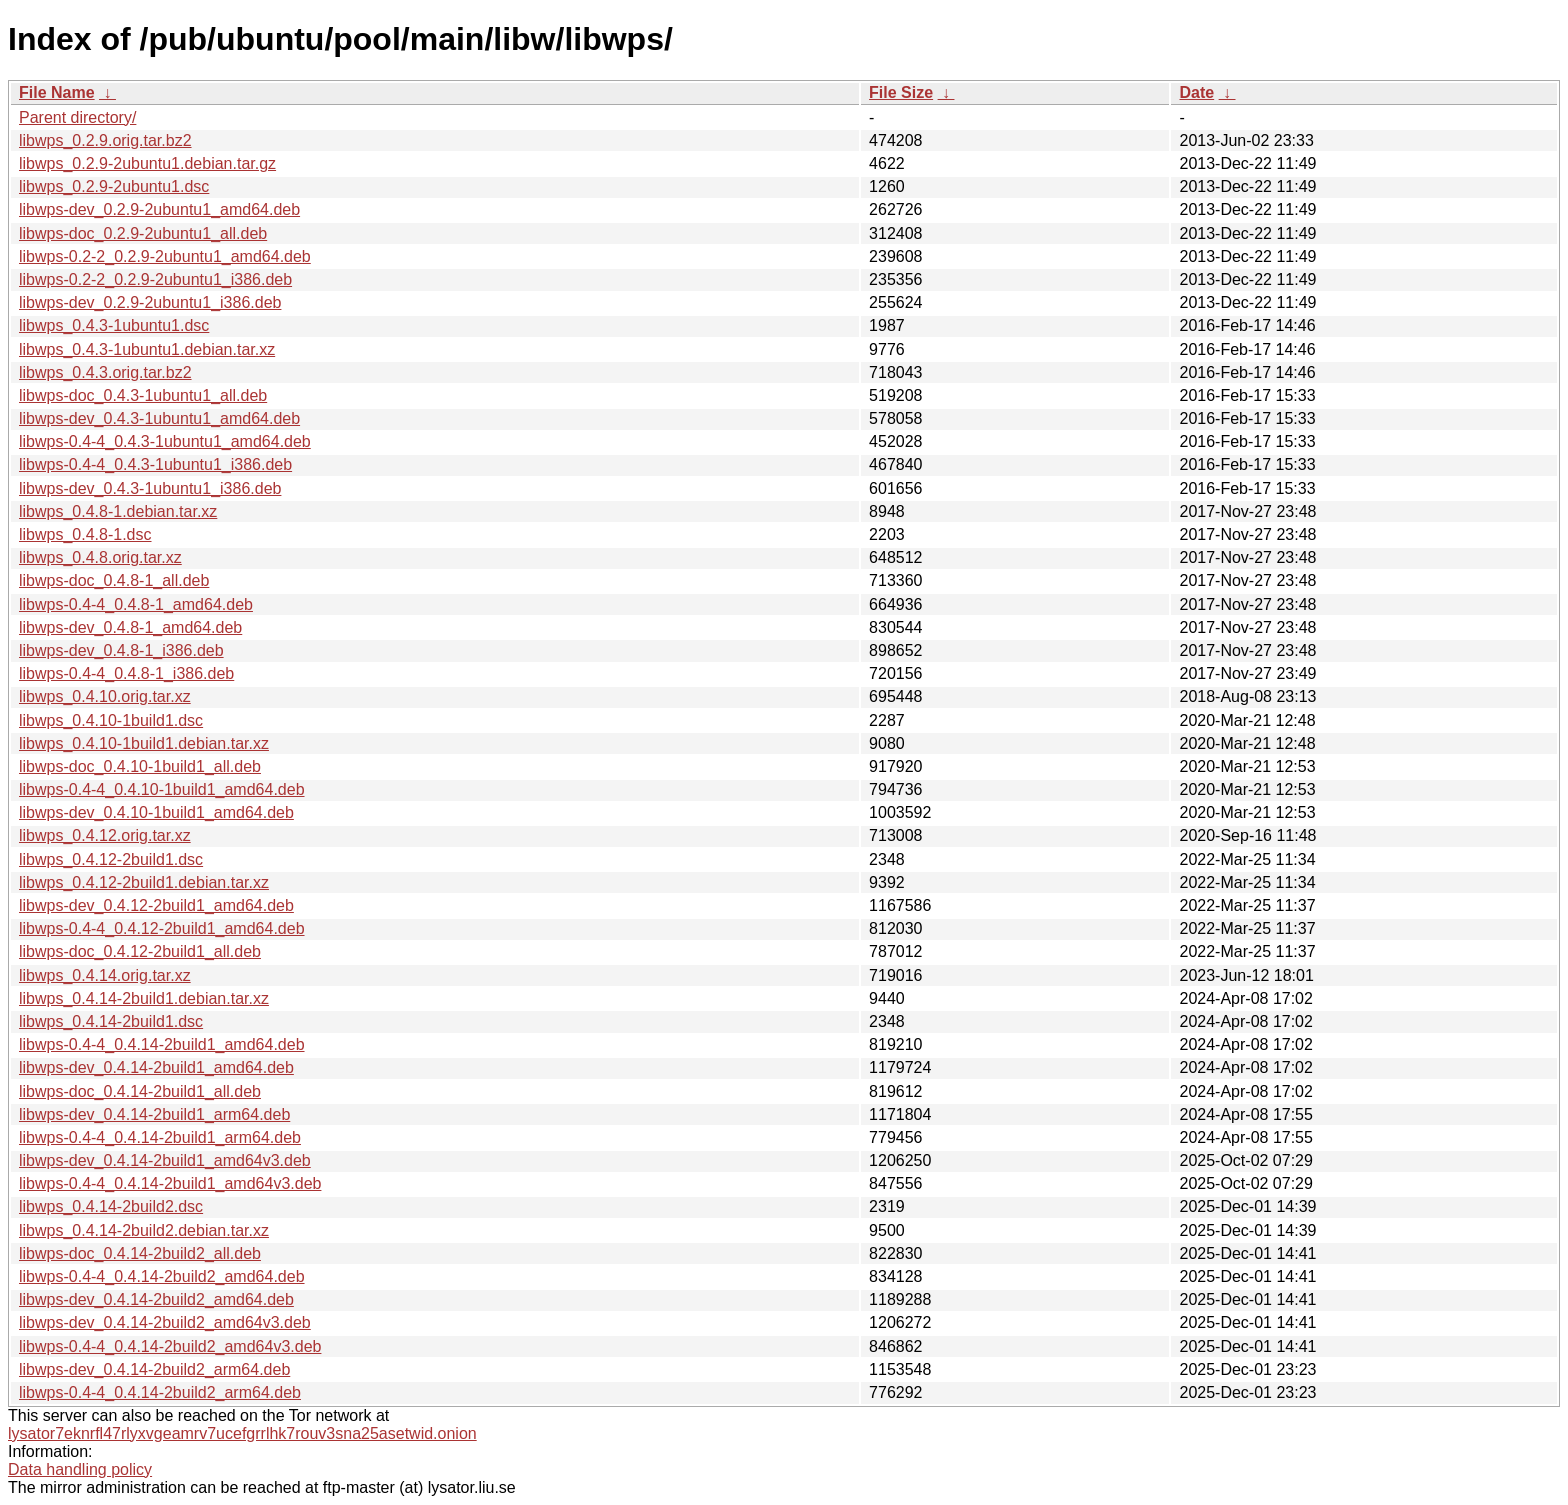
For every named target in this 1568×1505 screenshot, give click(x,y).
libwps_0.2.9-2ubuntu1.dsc (114, 186)
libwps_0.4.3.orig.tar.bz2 (105, 372)
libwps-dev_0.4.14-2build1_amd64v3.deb (165, 1160)
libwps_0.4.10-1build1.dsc (111, 720)
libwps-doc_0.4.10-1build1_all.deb (140, 766)
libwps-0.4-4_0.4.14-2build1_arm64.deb (160, 1137)
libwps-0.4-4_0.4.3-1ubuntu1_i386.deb (155, 464)
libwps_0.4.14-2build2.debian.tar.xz (144, 1230)
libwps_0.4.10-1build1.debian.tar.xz (144, 743)
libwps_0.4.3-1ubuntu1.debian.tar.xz (147, 349)
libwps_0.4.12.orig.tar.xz (105, 835)
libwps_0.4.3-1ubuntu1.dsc (114, 325)
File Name (57, 92)
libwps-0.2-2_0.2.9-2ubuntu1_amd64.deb (165, 256)
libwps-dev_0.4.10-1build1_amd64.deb (156, 812)
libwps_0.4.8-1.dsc (85, 534)
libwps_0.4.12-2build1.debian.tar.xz (144, 882)
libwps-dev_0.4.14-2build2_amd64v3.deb (165, 1322)
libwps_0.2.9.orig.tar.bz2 (105, 140)
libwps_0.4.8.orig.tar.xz (100, 557)
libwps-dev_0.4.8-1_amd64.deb (130, 627)
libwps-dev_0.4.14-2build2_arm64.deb (154, 1369)
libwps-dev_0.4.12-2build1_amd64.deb (156, 905)
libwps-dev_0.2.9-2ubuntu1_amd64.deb (159, 209)
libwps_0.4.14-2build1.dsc (111, 1021)
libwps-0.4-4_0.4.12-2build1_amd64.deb (162, 928)
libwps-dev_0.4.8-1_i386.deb (121, 650)
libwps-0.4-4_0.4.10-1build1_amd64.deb (162, 789)
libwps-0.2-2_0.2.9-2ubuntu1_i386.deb (155, 279)
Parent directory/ (77, 117)
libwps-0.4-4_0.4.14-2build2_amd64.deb (162, 1276)
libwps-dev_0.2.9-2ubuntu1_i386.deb (150, 302)
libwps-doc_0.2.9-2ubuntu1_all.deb (143, 233)
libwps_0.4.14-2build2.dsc (111, 1206)
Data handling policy (80, 1469)
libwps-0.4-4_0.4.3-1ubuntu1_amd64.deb (165, 441)
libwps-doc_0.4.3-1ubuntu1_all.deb (143, 395)
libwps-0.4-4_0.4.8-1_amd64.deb (136, 604)
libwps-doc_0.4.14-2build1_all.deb (140, 1091)
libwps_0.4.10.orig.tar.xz (105, 696)
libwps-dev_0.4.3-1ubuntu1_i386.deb (150, 488)
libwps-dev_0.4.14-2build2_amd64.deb (156, 1299)
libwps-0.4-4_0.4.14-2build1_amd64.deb (162, 1044)
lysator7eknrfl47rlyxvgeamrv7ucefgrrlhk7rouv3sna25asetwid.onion (242, 1433)
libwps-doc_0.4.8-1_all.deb (114, 580)
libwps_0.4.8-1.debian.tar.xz (118, 511)
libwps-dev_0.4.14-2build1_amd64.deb (156, 1067)
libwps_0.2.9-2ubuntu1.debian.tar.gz (147, 163)
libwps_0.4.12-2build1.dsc (111, 859)
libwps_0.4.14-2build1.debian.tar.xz (144, 998)
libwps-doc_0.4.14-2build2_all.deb (140, 1253)
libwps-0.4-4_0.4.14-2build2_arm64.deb (160, 1392)
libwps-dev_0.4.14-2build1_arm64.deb (154, 1114)
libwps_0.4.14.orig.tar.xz (105, 975)
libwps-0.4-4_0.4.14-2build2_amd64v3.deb (170, 1346)
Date (1196, 92)
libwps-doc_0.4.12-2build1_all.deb (140, 951)
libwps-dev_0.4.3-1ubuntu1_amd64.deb (159, 418)
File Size (901, 92)
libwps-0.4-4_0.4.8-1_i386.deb (126, 673)
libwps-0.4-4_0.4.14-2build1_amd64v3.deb (170, 1183)
